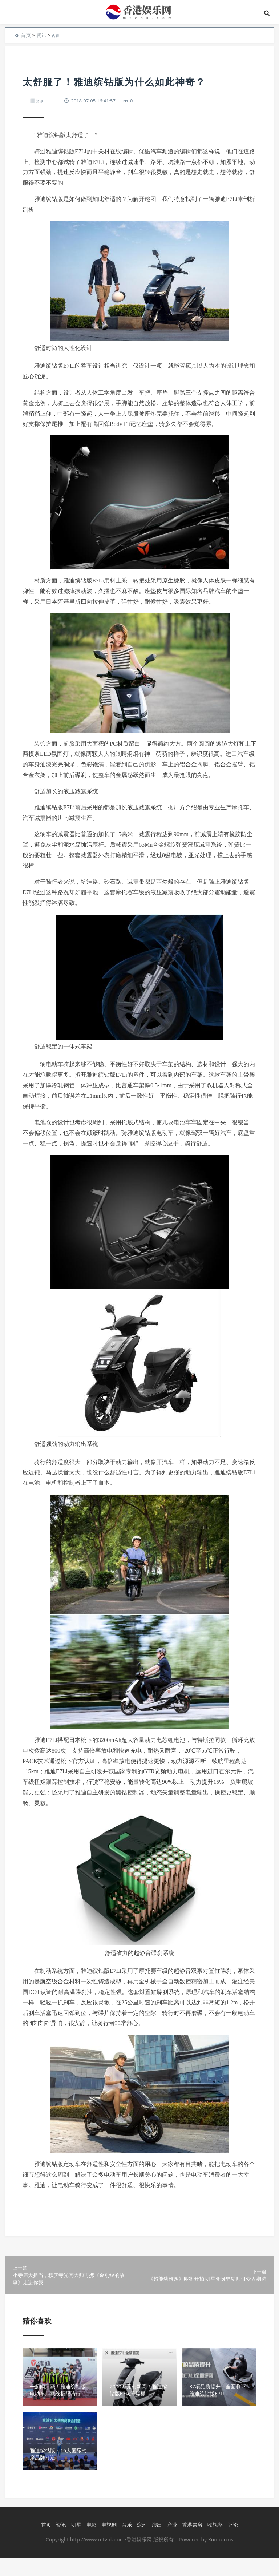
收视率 (213, 2543)
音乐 (125, 2543)
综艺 (140, 2543)
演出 (155, 2543)
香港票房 (191, 2543)
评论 (231, 2543)
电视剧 (107, 2543)
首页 (26, 35)
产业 (170, 2543)
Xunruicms (220, 2557)
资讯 (41, 35)
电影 (90, 2543)
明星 (74, 2543)
